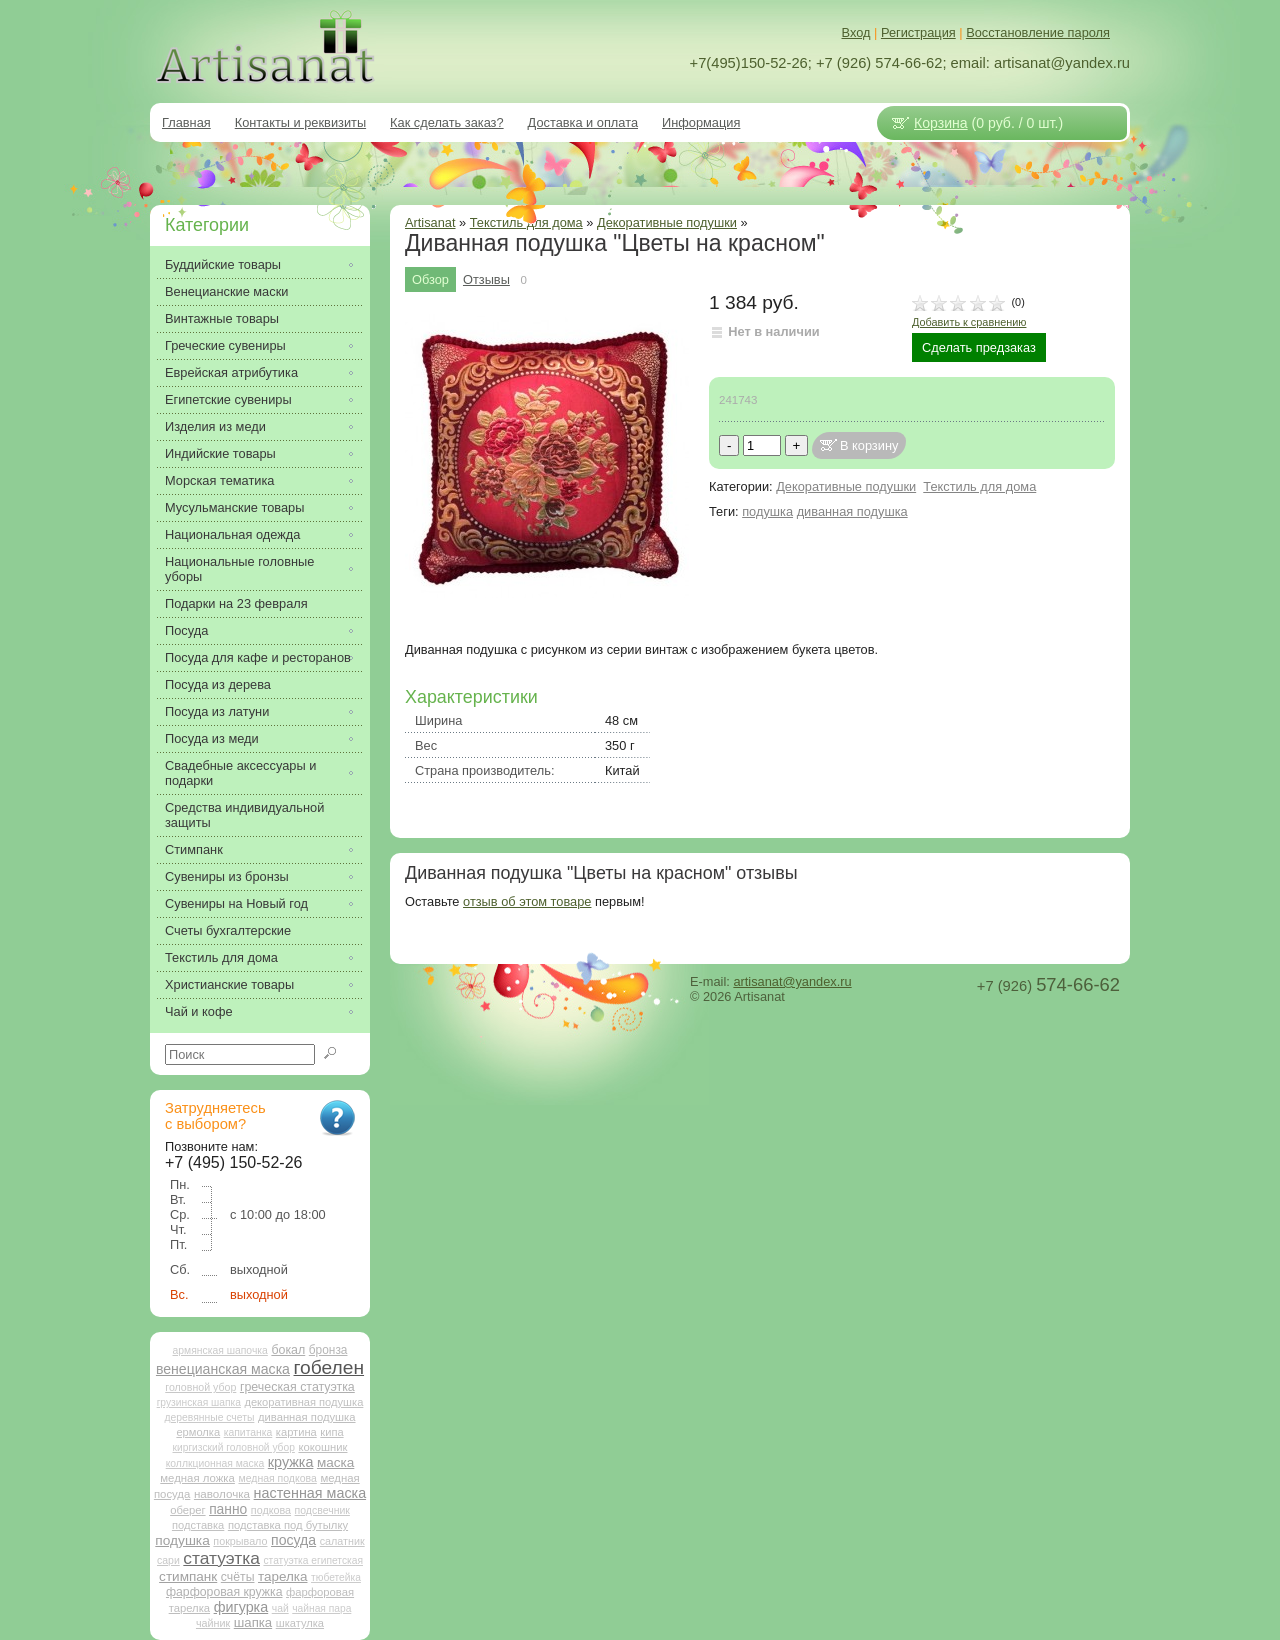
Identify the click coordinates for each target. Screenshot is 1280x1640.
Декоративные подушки (667, 222)
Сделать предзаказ (979, 347)
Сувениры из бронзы (227, 876)
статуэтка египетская (313, 1560)
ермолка (198, 1432)
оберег (187, 1510)
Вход (856, 32)
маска (335, 1462)
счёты (238, 1577)
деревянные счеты (209, 1417)
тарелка (282, 1576)
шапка (253, 1622)
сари (168, 1560)
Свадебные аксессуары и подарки (240, 773)
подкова (271, 1510)
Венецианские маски (226, 291)
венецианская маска (223, 1369)
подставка (198, 1525)
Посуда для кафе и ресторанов (258, 657)
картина (296, 1432)
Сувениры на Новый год (236, 903)
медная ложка (197, 1478)
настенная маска (310, 1493)
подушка (767, 511)
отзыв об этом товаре (527, 901)
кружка (291, 1462)
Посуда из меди (212, 738)
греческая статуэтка (297, 1387)
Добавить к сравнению (969, 322)
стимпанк (188, 1576)
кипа (331, 1432)
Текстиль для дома (979, 486)
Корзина (941, 123)
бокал (288, 1350)
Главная (186, 122)
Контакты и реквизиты (300, 122)
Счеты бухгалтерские (228, 930)
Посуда (186, 630)
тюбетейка (336, 1577)
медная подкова (277, 1478)
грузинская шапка (199, 1402)
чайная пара (321, 1608)
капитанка (248, 1432)
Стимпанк (194, 849)
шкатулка (300, 1623)
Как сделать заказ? (447, 122)
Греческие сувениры (225, 345)
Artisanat (430, 222)
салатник (342, 1541)
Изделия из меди (215, 426)
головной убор (200, 1387)
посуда (293, 1540)
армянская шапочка (220, 1350)
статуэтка (221, 1558)
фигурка (241, 1607)
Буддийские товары (223, 264)
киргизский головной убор (234, 1447)
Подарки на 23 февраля (236, 603)
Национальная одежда (232, 534)
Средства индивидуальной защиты (244, 815)
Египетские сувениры (228, 399)
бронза (328, 1350)
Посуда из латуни (217, 711)
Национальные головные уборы (239, 569)
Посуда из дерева (218, 684)
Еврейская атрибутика (231, 372)
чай (280, 1608)
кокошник (322, 1447)
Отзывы (486, 279)
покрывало (240, 1541)
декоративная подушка (303, 1402)
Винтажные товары (222, 318)
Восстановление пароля (1038, 32)
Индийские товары (220, 453)
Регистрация (918, 32)
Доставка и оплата (583, 122)
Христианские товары (229, 984)
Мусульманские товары (234, 507)
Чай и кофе (199, 1011)
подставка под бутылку (288, 1525)
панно (228, 1509)
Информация (701, 122)
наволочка (222, 1493)
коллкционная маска (215, 1463)
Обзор (430, 279)
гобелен (329, 1367)
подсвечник (322, 1510)
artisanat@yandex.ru (792, 981)
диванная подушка (852, 511)
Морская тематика (219, 480)
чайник (213, 1623)
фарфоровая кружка (224, 1592)
